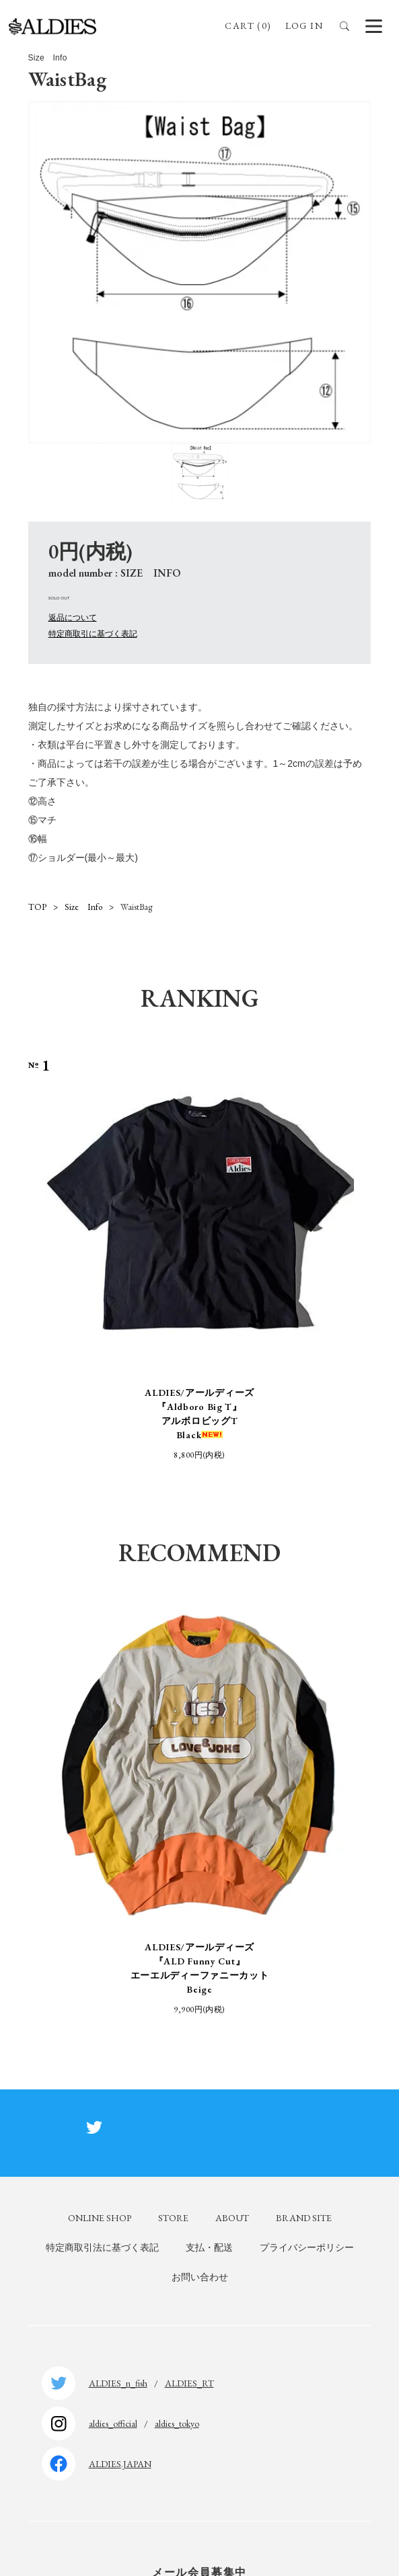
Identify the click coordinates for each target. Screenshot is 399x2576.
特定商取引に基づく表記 (92, 633)
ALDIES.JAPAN (120, 2464)
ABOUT (232, 2218)
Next (366, 1259)
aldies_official (113, 2423)
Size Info (83, 907)
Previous (33, 1259)
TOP (37, 907)
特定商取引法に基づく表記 (102, 2247)
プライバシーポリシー (307, 2247)
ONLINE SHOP (99, 2218)
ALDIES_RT (189, 2383)
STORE (173, 2218)
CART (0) (248, 25)
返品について (72, 617)
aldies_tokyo (177, 2423)
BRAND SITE (304, 2218)
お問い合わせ (200, 2277)
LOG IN (304, 25)
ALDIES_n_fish (118, 2383)
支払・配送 (209, 2247)
